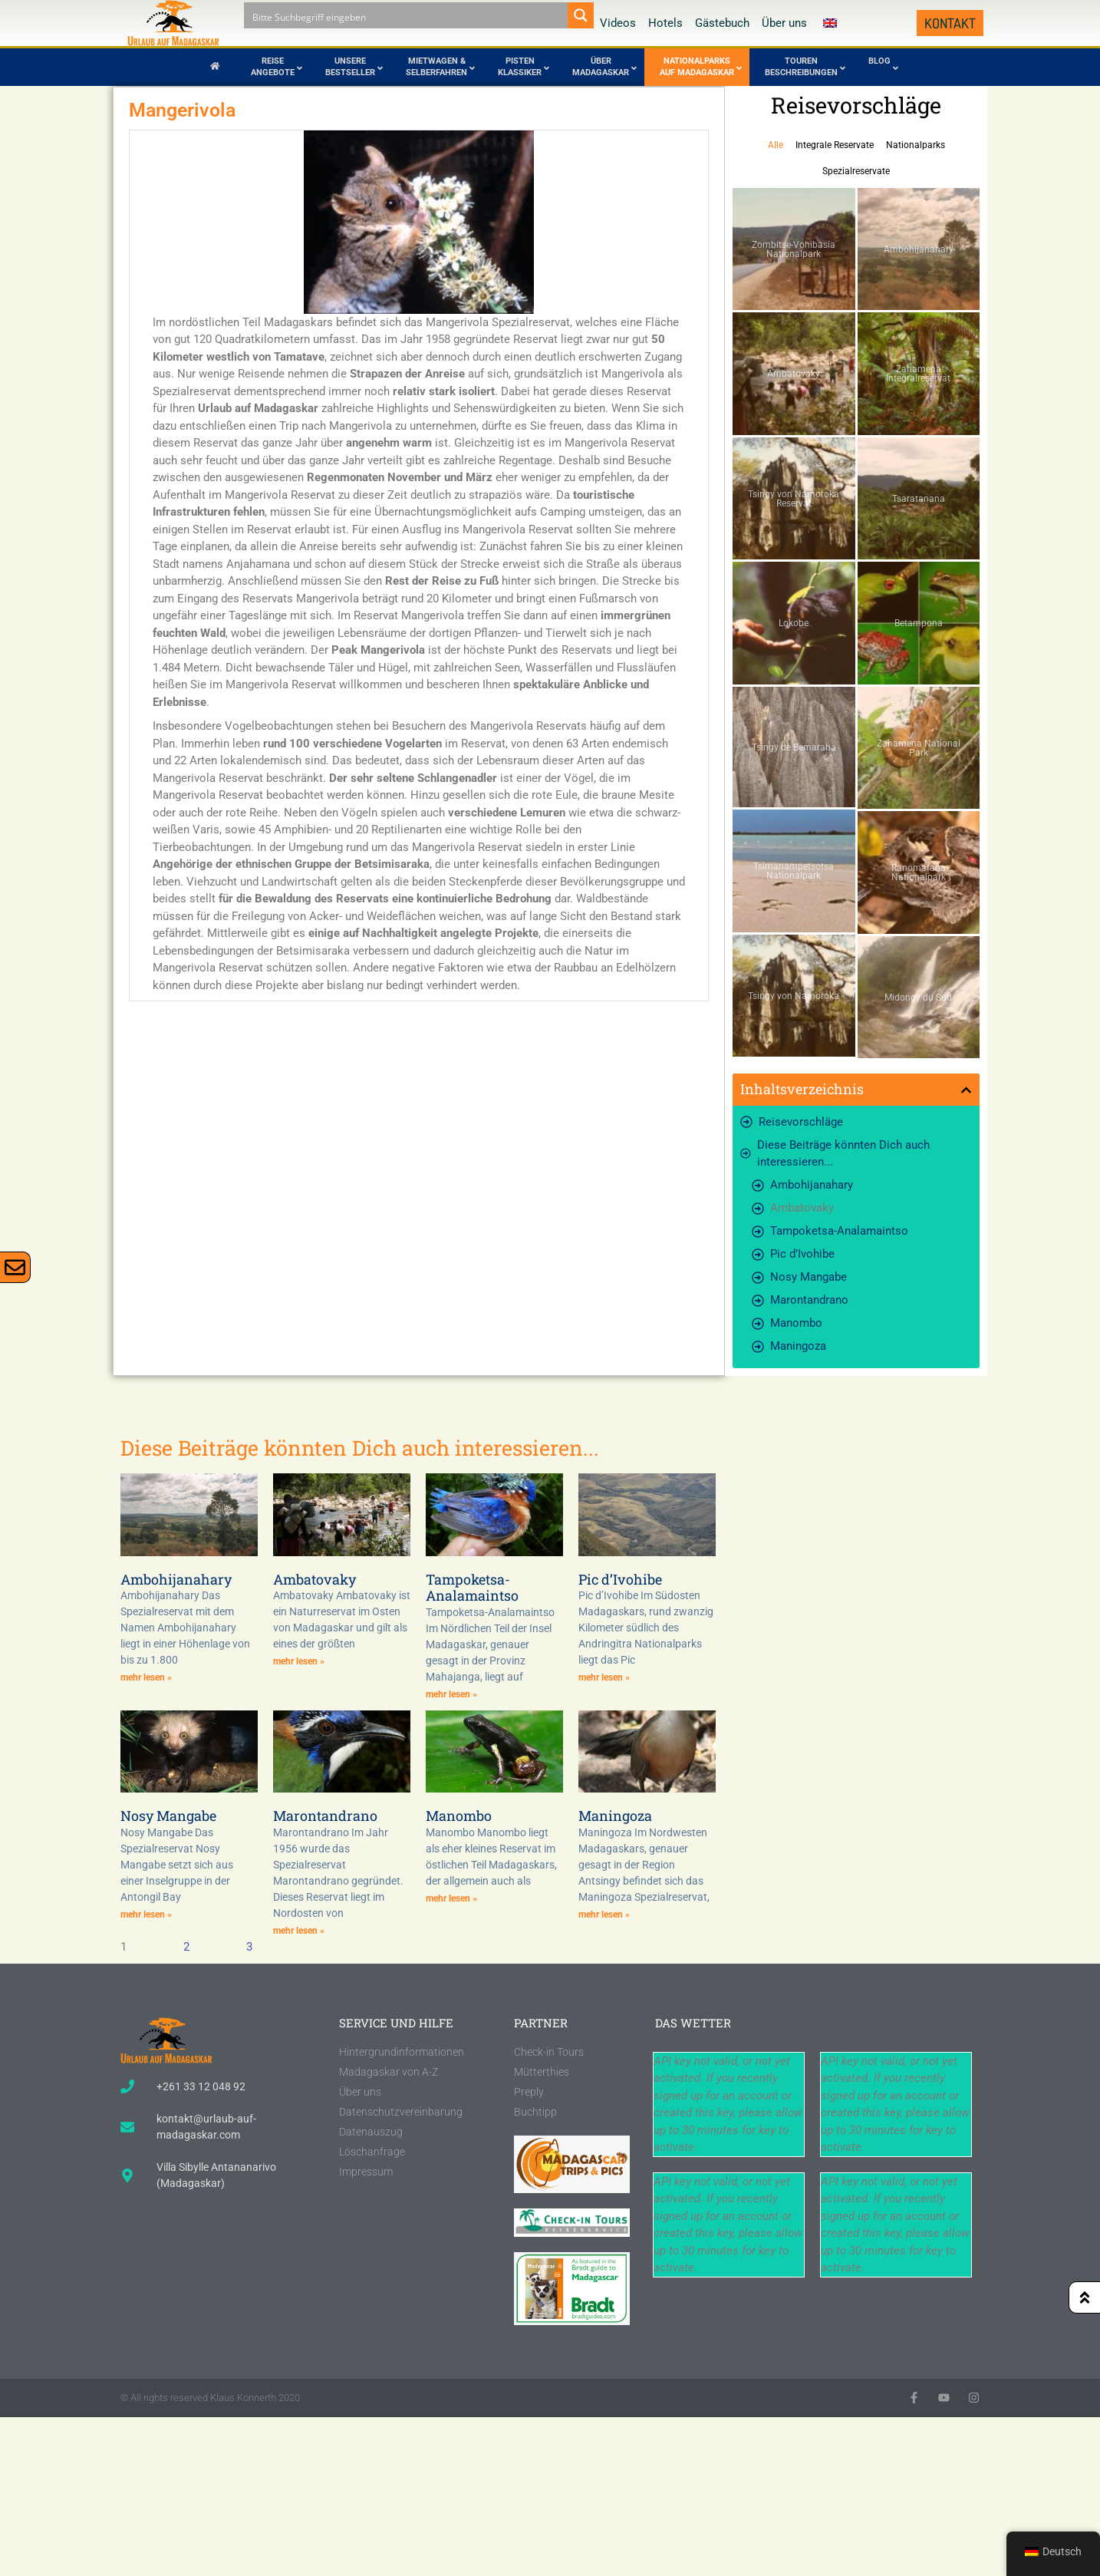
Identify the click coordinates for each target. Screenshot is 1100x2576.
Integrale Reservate (834, 145)
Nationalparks (915, 145)
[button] (966, 1090)
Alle (775, 145)
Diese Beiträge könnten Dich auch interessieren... (843, 1153)
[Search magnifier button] (581, 15)
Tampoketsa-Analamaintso (839, 1231)
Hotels (665, 23)
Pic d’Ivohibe (802, 1254)
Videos (618, 23)
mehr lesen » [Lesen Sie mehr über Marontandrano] (298, 1930)
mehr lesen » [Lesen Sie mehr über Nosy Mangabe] (146, 1914)
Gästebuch (722, 23)
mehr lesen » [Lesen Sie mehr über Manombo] (451, 1898)
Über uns (784, 23)
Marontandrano (809, 1300)
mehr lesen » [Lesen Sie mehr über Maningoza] (604, 1914)
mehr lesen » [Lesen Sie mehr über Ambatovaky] (298, 1661)
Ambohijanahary (811, 1185)
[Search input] (406, 15)
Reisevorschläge (801, 1122)
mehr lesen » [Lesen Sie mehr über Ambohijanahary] (146, 1677)
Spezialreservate (856, 171)
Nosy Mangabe (808, 1277)
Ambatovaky (802, 1208)
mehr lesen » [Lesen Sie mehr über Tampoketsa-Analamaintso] (451, 1694)
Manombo (796, 1323)
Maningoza (798, 1346)
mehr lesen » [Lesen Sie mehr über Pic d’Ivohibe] (604, 1677)
